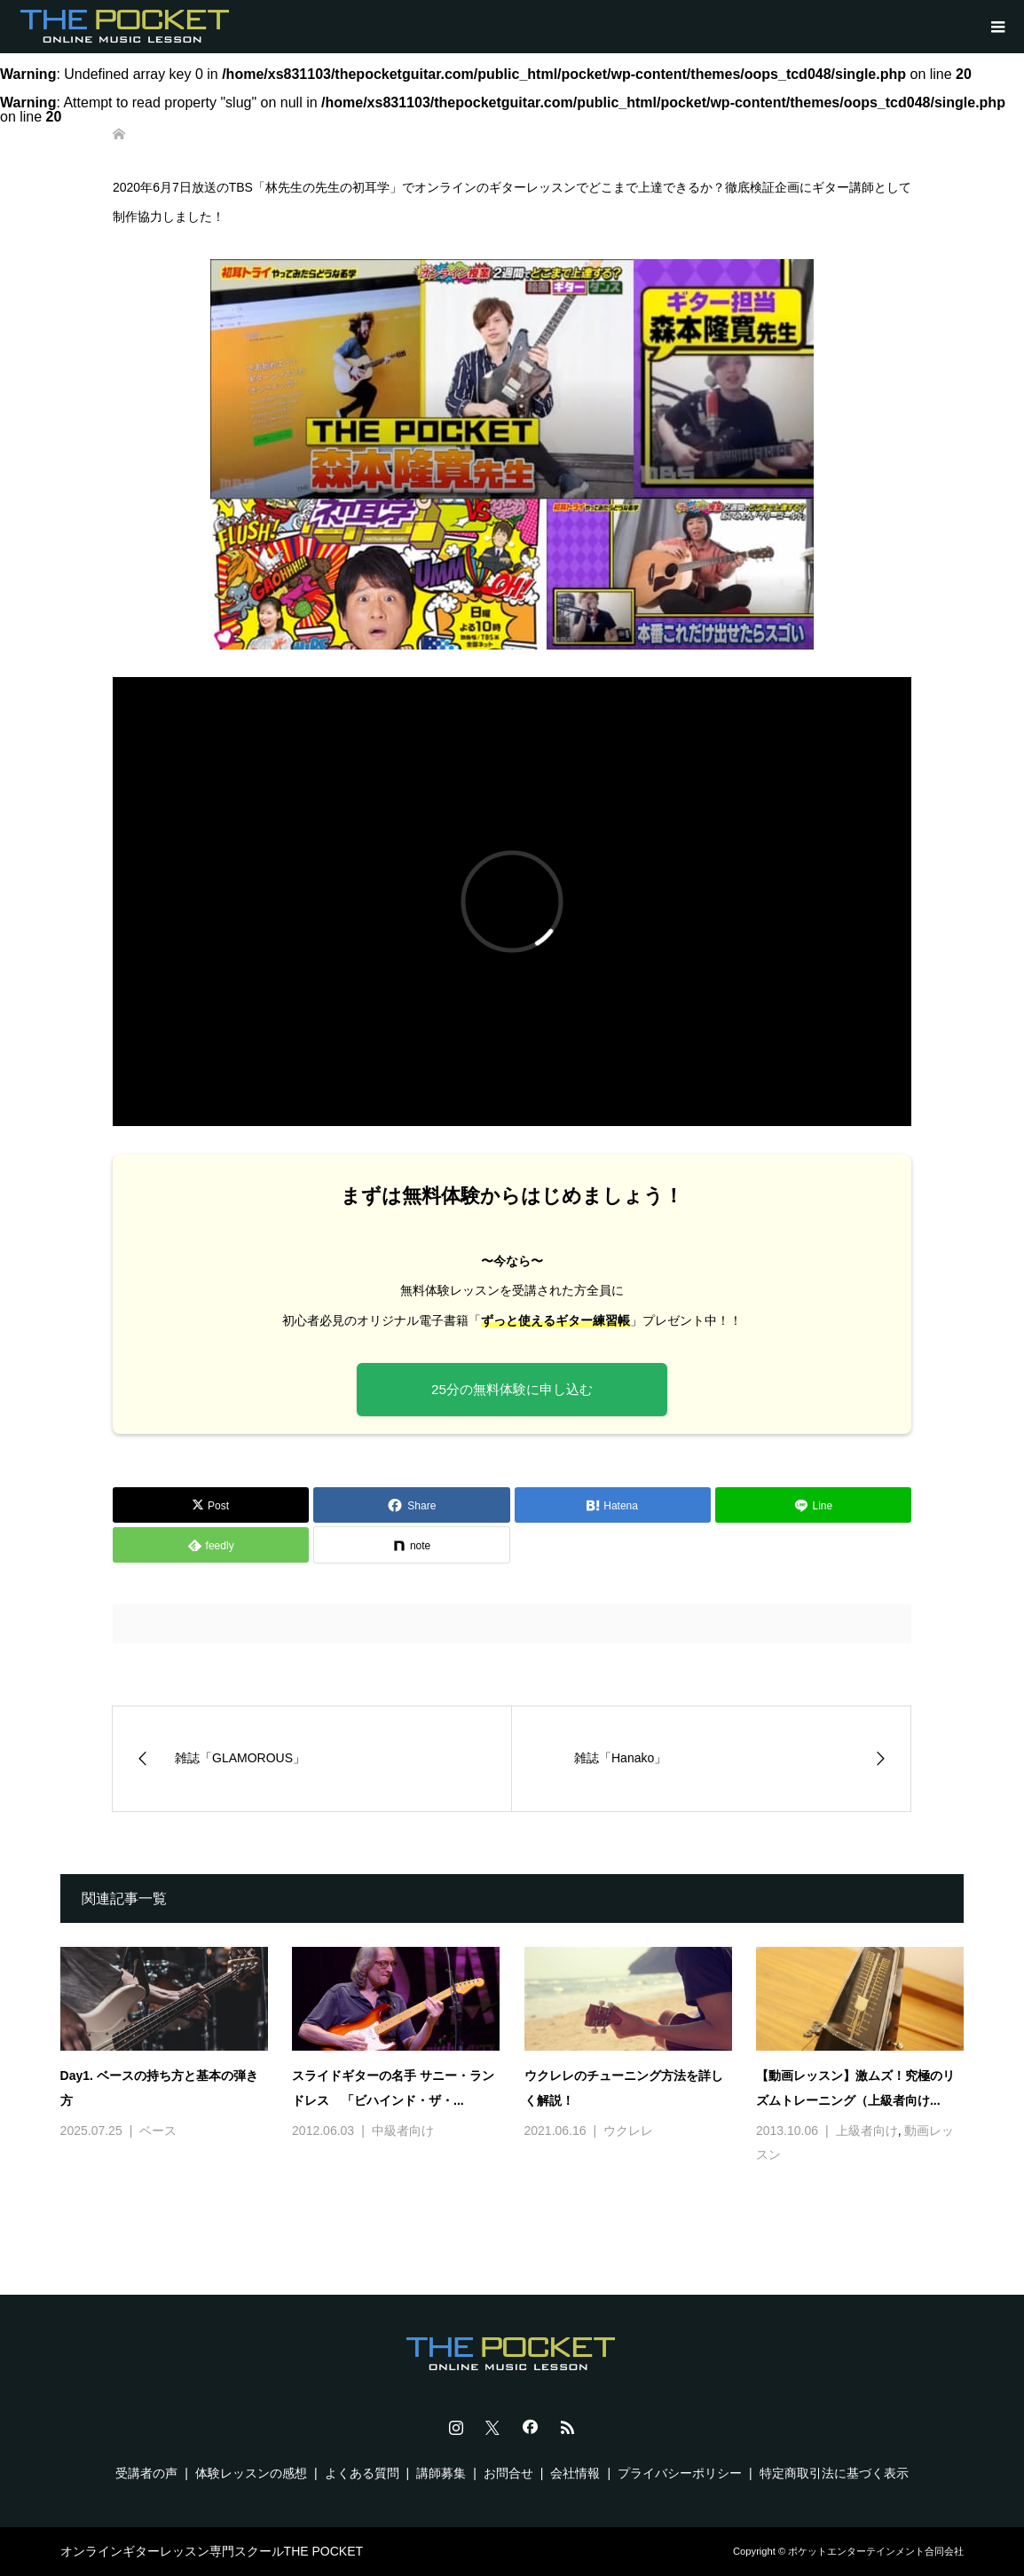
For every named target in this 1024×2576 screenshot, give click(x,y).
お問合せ (508, 2473)
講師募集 (441, 2473)
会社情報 (575, 2473)
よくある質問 (362, 2473)
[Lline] (813, 1505)
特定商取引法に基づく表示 (834, 2473)
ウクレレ (628, 2130)
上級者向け (867, 2130)
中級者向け (403, 2130)
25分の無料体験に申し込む (512, 1389)
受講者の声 (146, 2473)
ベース (158, 2130)
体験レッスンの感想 (251, 2473)
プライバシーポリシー (680, 2473)
